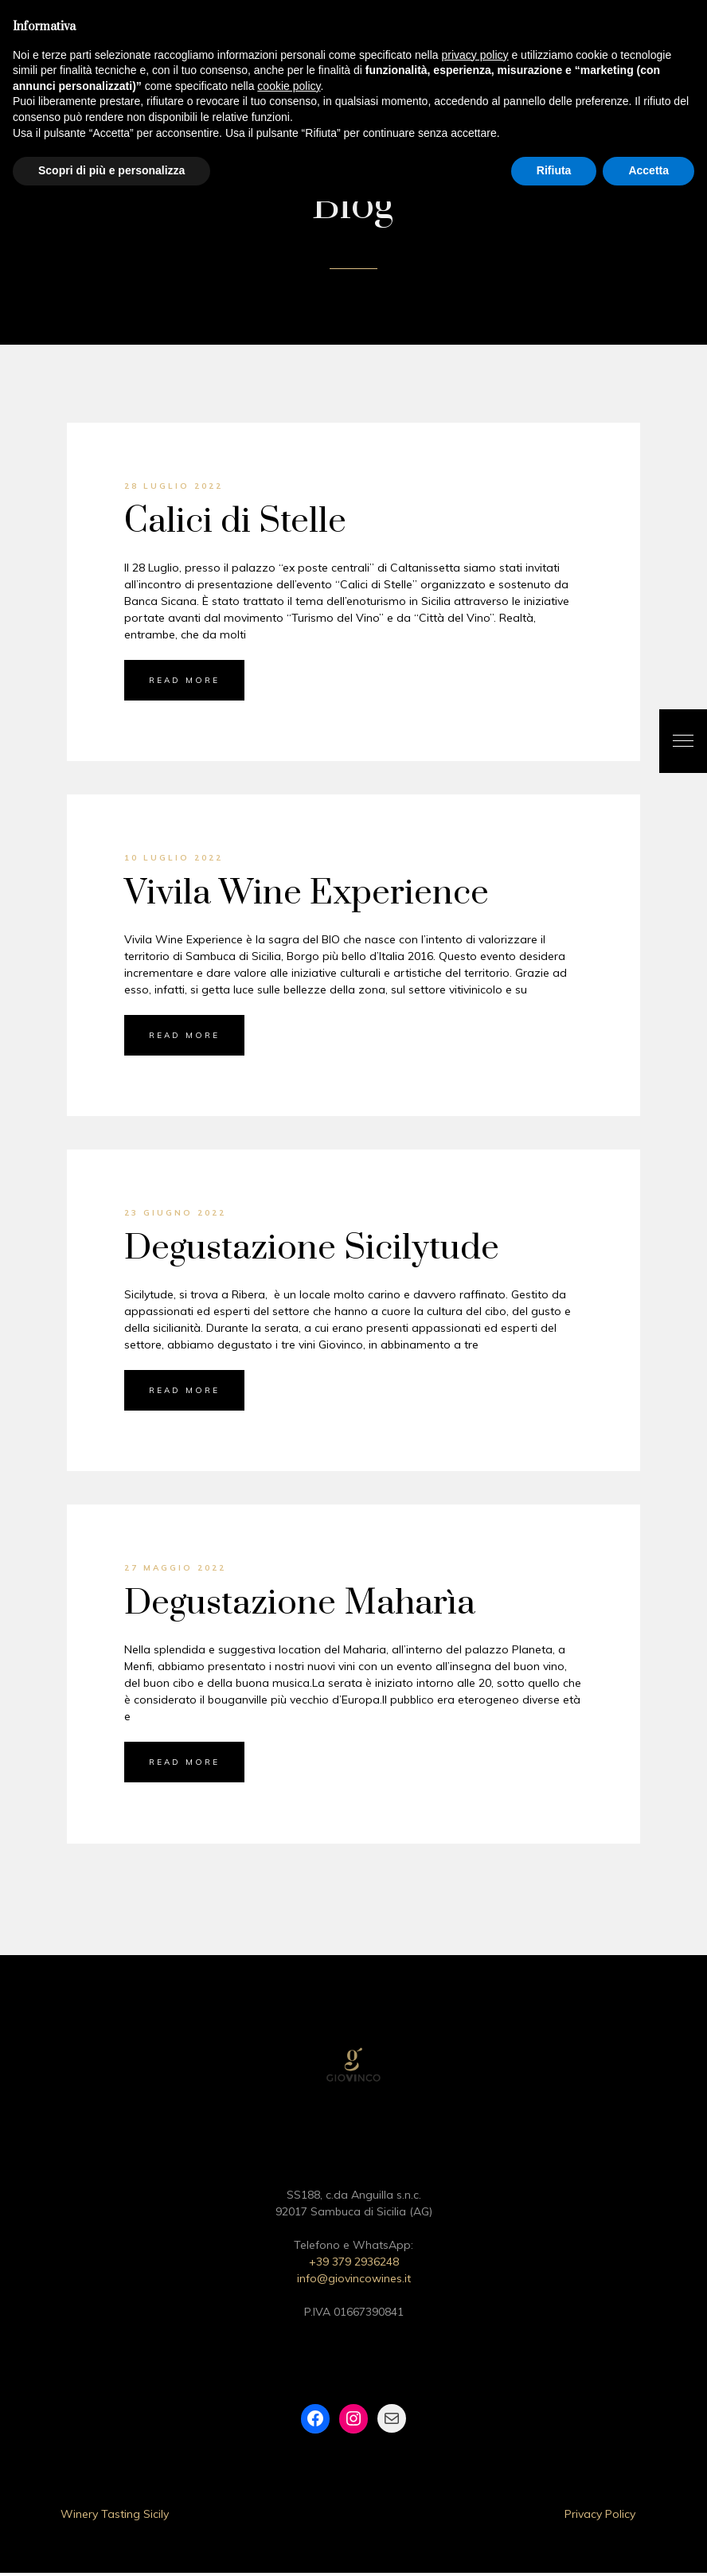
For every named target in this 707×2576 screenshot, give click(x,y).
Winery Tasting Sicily (115, 2517)
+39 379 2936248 (354, 2265)
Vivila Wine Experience (306, 896)
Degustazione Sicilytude (311, 1251)
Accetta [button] (648, 170)
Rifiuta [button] (554, 170)
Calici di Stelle (235, 524)
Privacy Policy (599, 2517)
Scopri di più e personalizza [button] (111, 170)
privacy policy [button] (475, 55)
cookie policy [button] (288, 86)
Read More (184, 683)
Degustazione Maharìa (299, 1607)
